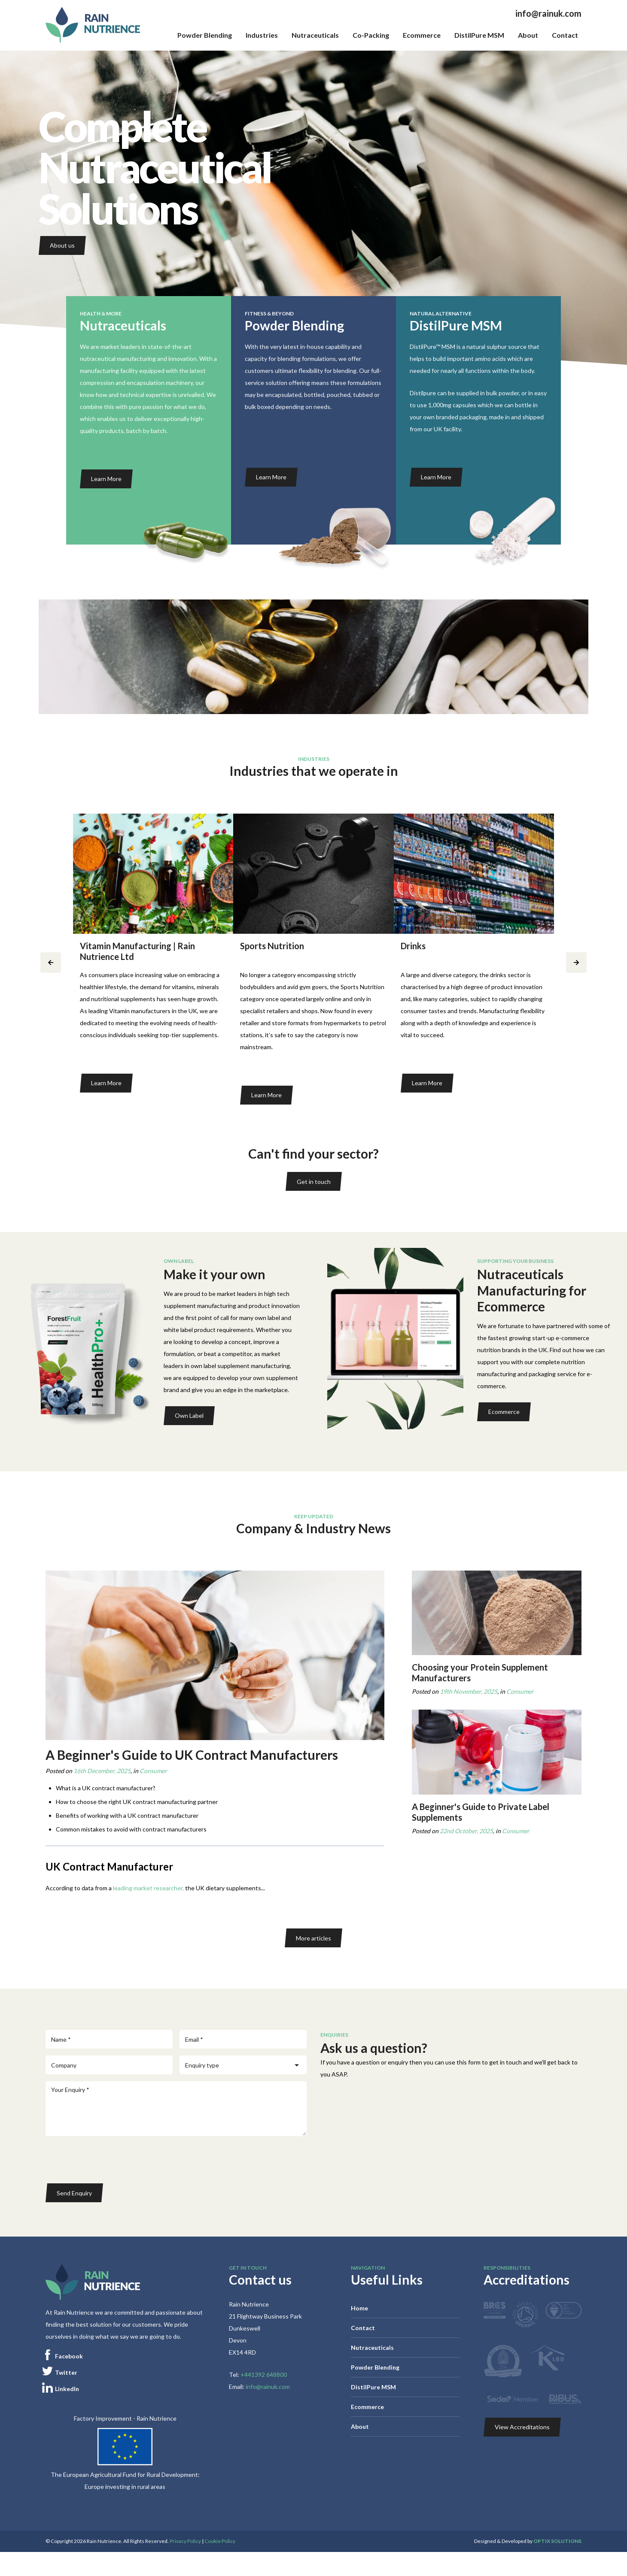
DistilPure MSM (479, 35)
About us (62, 245)
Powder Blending (204, 35)
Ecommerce (422, 35)
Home (359, 2308)
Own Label (189, 1415)
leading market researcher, (148, 1888)
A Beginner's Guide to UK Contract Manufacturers (192, 1754)
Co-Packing (371, 35)
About (528, 35)
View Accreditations (522, 2427)
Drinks (413, 946)
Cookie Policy (219, 2541)
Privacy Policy (186, 2541)
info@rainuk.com (548, 13)
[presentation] (111, 2159)
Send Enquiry (74, 2193)
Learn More (106, 478)
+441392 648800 (263, 2374)
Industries (262, 35)
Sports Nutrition (272, 946)
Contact (565, 35)
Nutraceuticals (315, 35)
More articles (313, 1938)
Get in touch (314, 1181)
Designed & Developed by (527, 2541)
